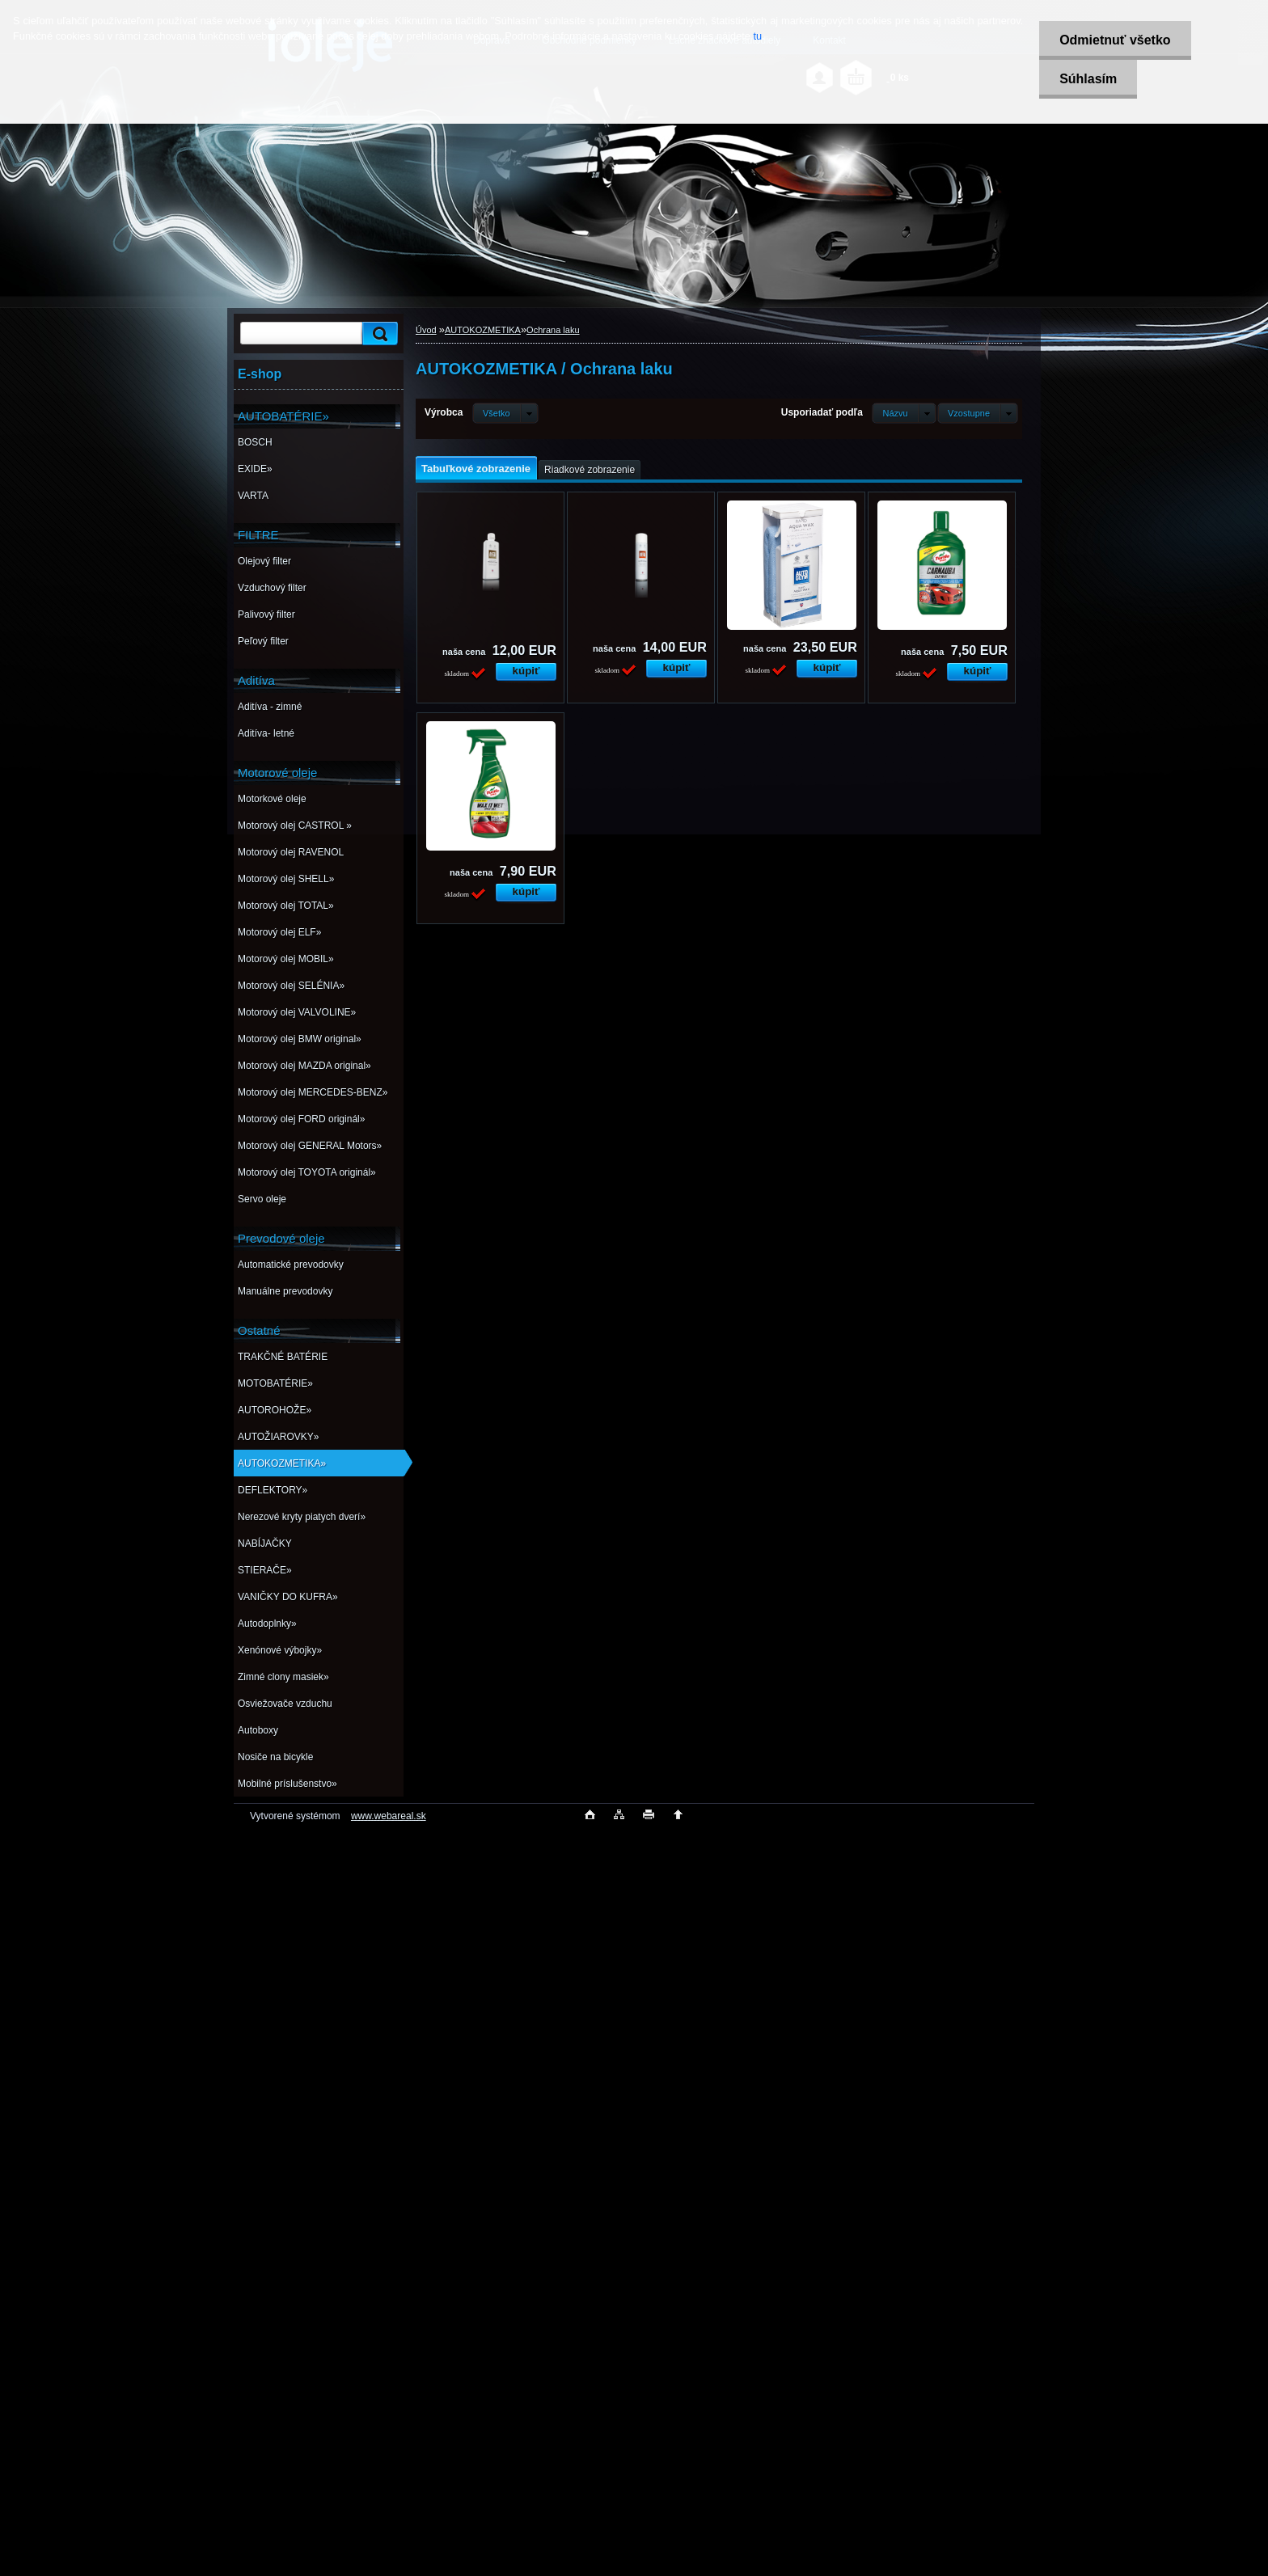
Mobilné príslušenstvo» (287, 1783)
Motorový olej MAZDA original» (304, 1065)
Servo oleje (262, 1199)
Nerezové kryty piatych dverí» (302, 1516)
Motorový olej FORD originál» (301, 1119)
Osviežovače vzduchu (285, 1703)
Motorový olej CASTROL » (295, 825)
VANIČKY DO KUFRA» (288, 1597)
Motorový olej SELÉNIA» (291, 985)
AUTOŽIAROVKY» (278, 1436)
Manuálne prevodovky (285, 1291)
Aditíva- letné (266, 733)
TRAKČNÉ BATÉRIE (283, 1356)
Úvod (426, 330)
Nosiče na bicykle (275, 1757)
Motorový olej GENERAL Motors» (310, 1145)
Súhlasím (1088, 79)
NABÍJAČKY (265, 1543)
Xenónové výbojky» (280, 1650)
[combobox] (904, 413)
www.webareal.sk (388, 1816)
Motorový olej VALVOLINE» (297, 1012)
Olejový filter (264, 561)
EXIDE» (255, 469)
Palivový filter (266, 614)
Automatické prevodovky (291, 1264)
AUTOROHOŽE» (274, 1410)
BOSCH (255, 442)
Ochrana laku (552, 330)
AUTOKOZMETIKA (483, 330)
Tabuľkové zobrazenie (475, 468)
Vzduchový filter (272, 587)
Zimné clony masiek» (283, 1677)
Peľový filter (263, 641)
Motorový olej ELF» (279, 932)
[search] (377, 333)
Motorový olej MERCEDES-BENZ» (312, 1092)
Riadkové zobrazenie (589, 469)
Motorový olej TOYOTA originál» (307, 1172)
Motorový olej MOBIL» (286, 959)
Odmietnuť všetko (1114, 40)
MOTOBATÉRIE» (275, 1383)
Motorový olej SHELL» (286, 879)
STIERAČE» (265, 1570)
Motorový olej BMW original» (299, 1039)
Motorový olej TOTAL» (286, 905)
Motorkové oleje (272, 798)
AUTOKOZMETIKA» (282, 1463)
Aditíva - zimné (270, 706)
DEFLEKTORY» (272, 1490)
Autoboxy (258, 1730)
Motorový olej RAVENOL (291, 852)
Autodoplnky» (267, 1623)
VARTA (253, 495)
